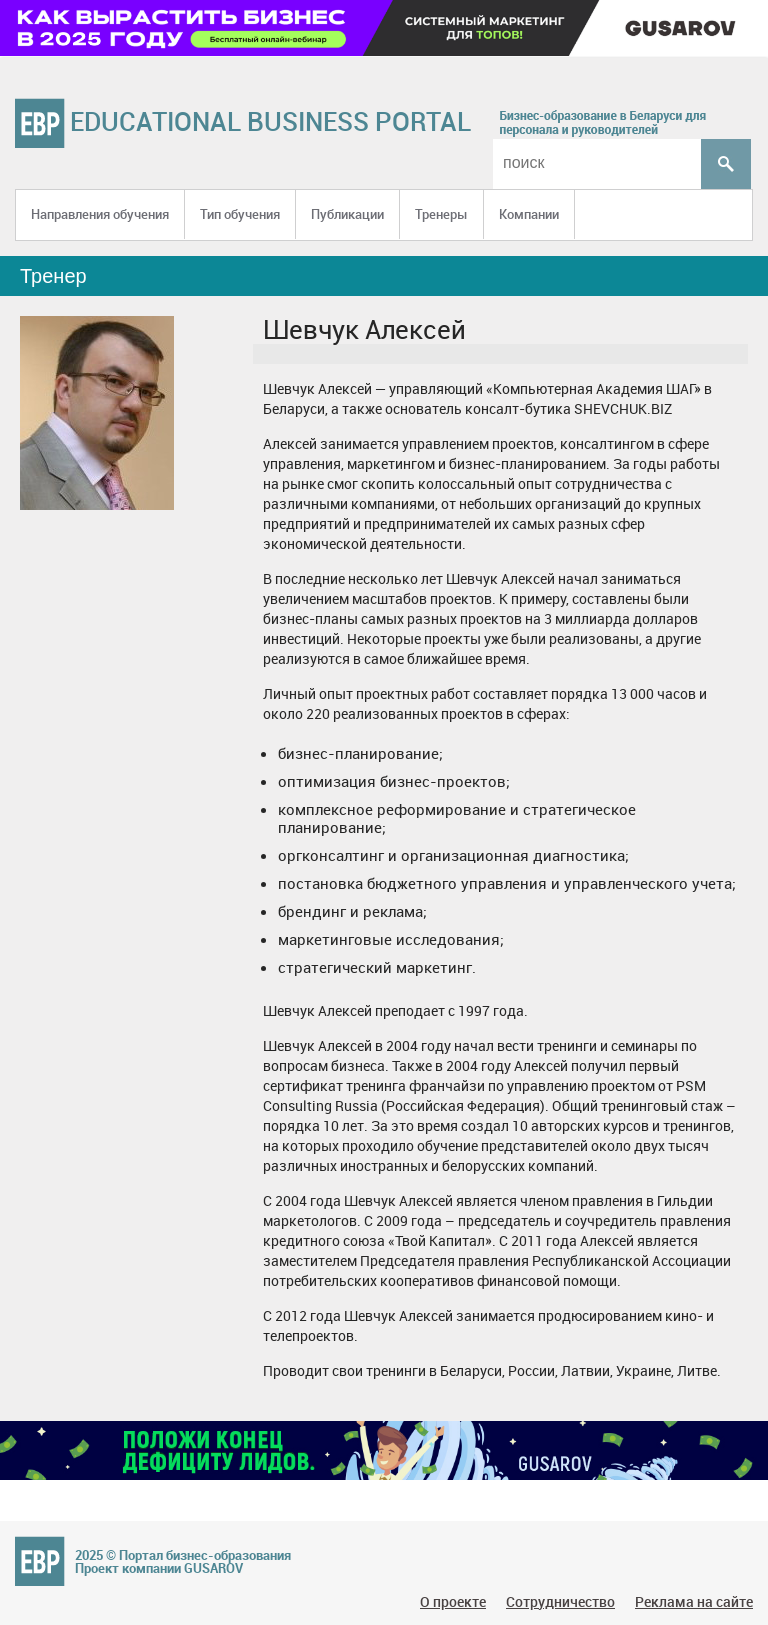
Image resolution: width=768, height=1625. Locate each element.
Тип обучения (240, 214)
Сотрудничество (560, 1601)
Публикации (347, 214)
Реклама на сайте (694, 1601)
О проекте (453, 1601)
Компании (529, 214)
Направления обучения (100, 214)
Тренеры (441, 214)
